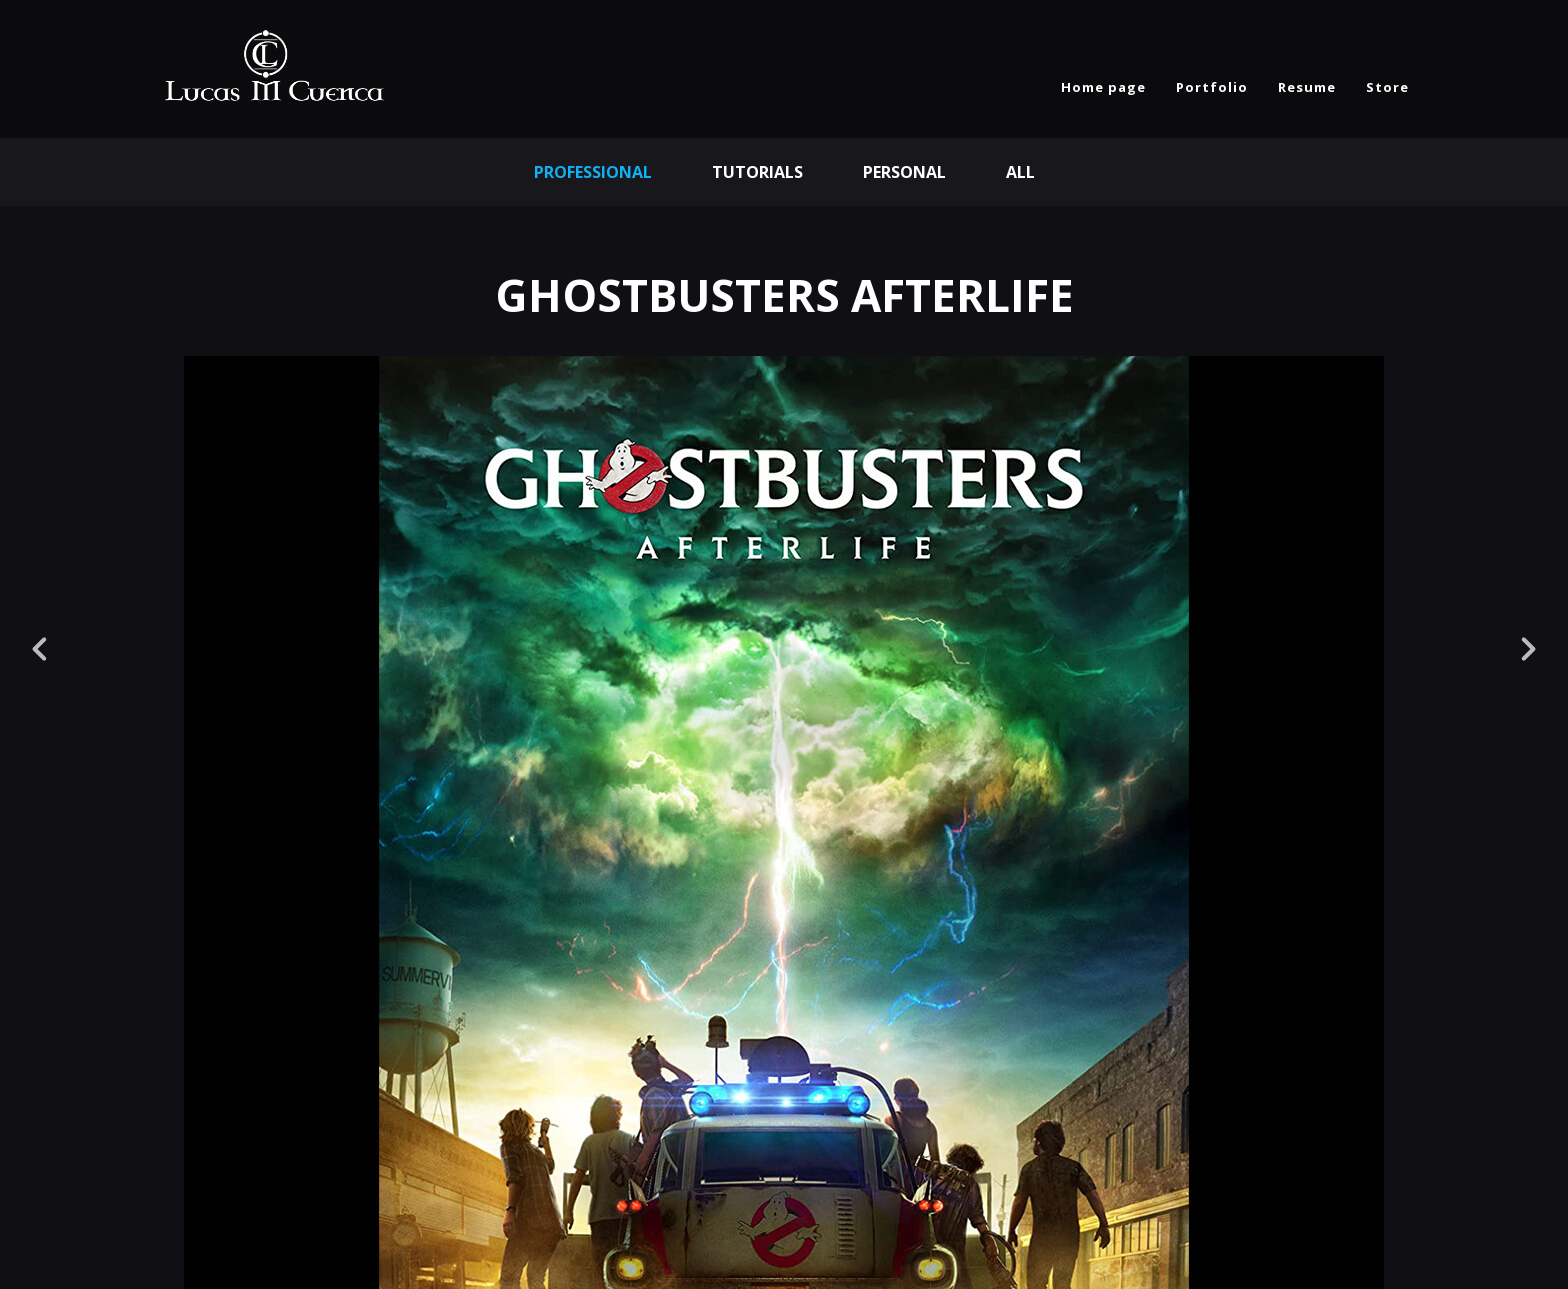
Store (1387, 87)
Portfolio (1212, 87)
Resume (1307, 87)
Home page (1103, 87)
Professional (593, 172)
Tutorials (757, 172)
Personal (904, 172)
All (1020, 172)
